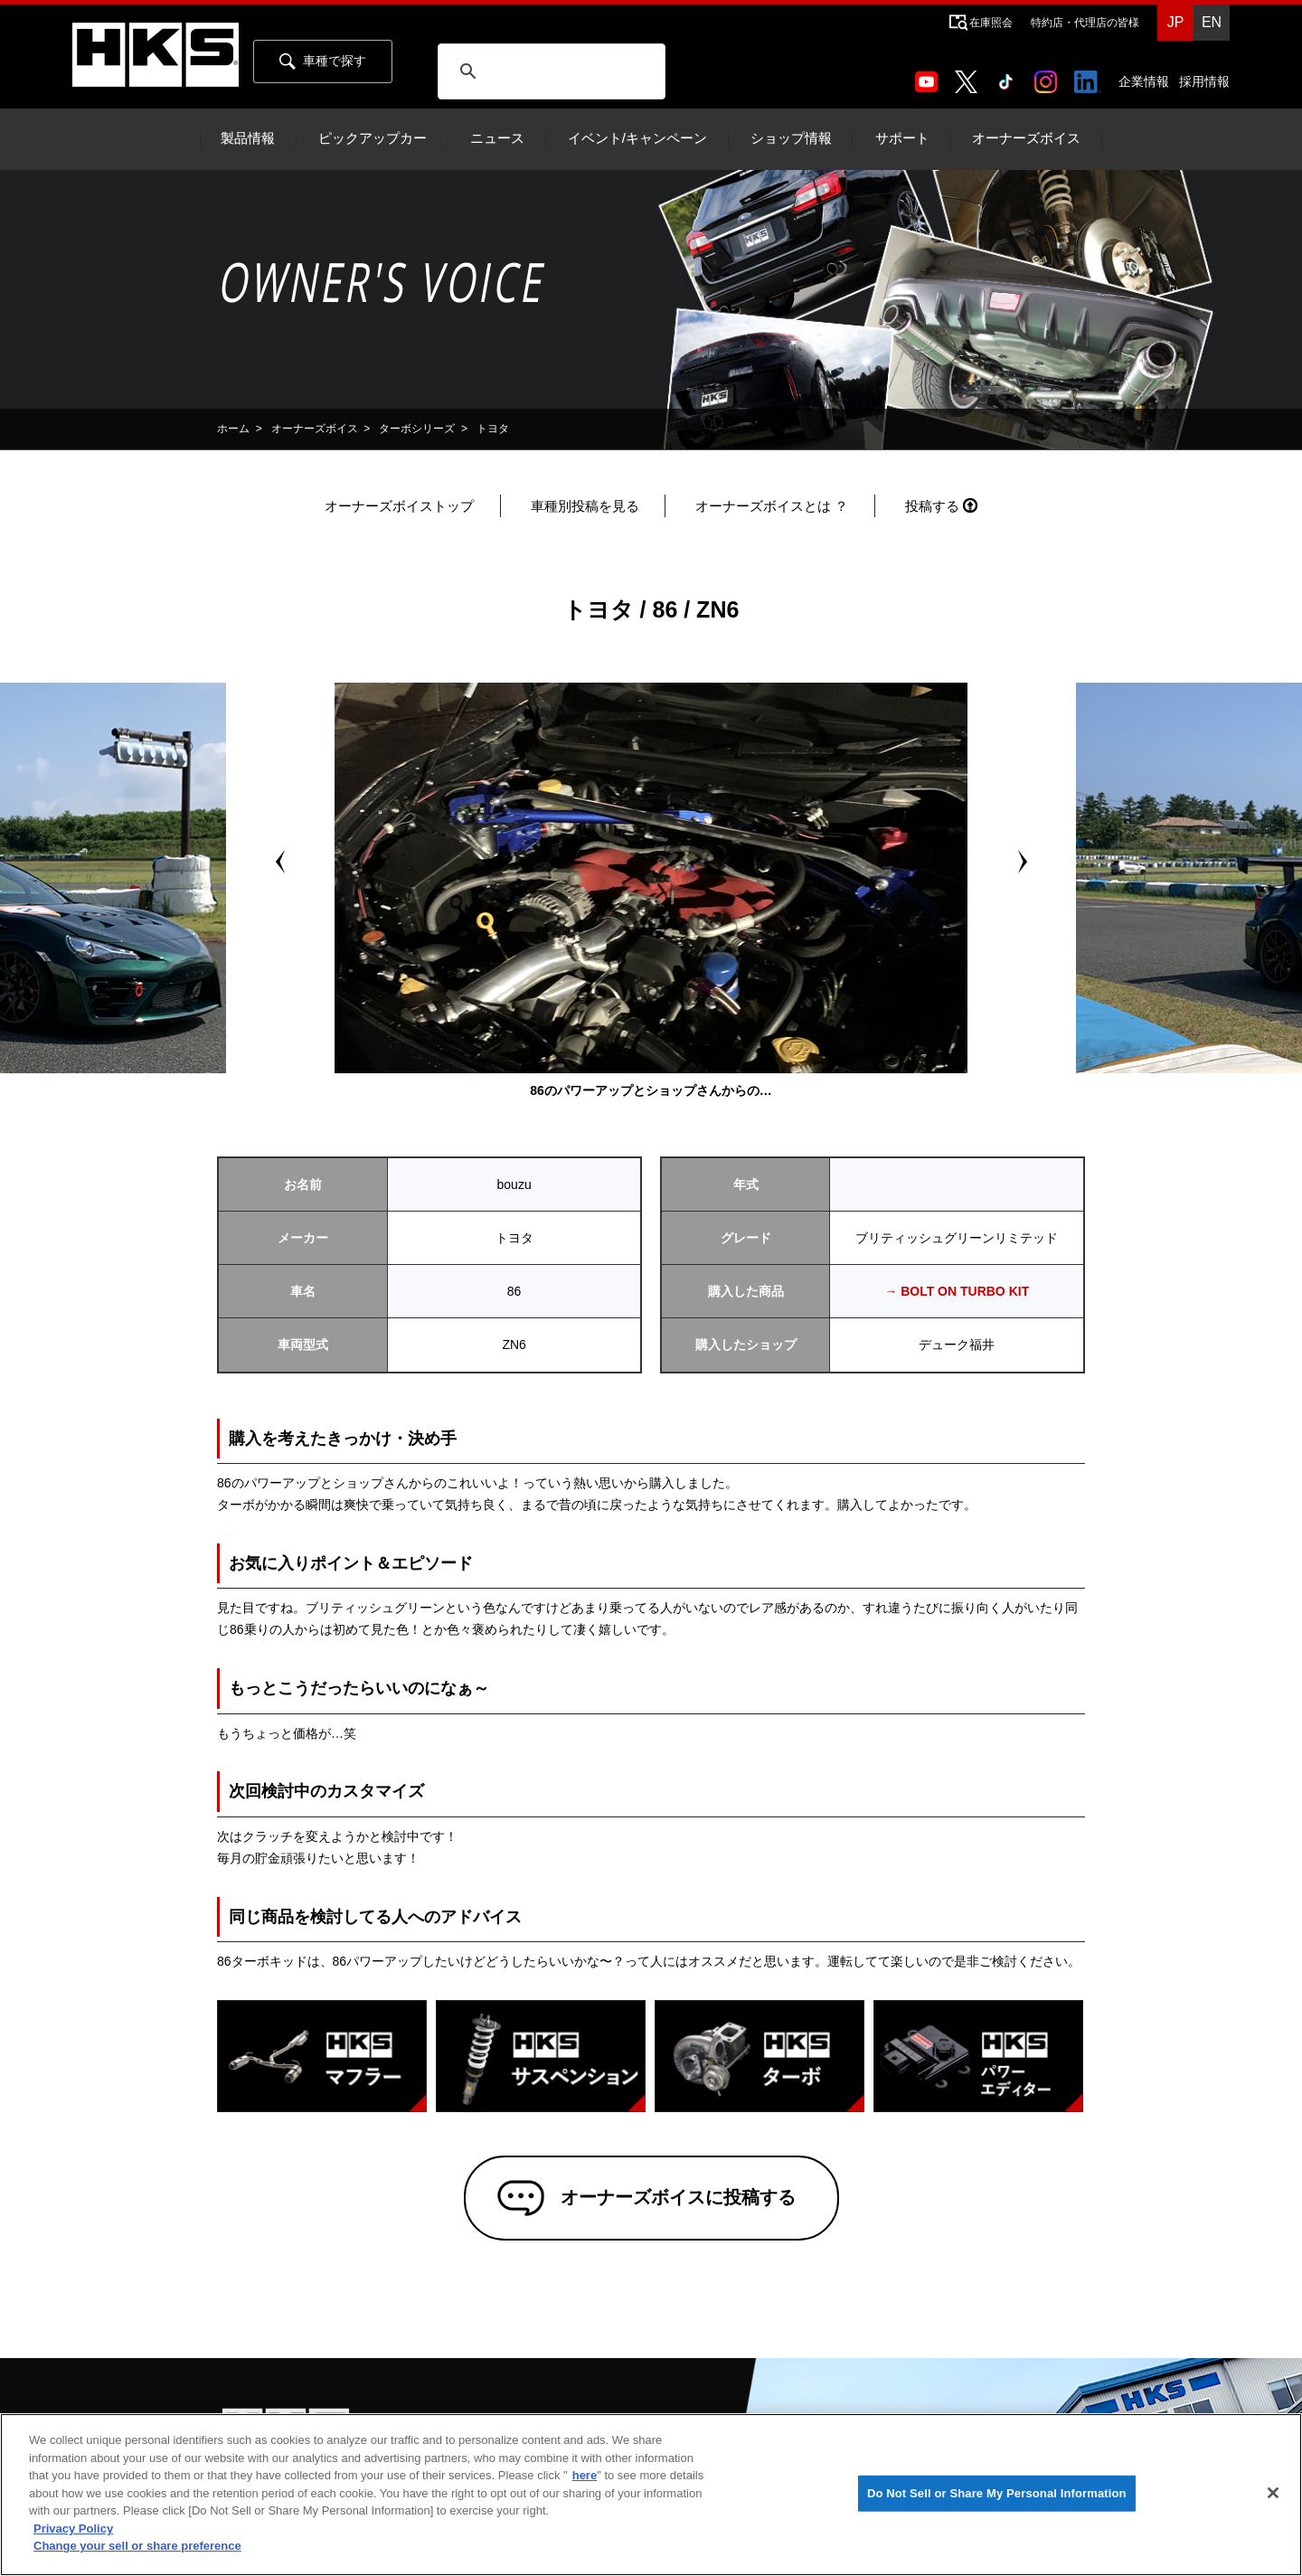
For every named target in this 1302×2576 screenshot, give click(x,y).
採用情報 (1204, 81)
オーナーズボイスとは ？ (771, 506)
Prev (280, 862)
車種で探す (322, 61)
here (584, 2475)
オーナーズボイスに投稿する (677, 2198)
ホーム (233, 428)
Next (1022, 862)
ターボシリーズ (417, 428)
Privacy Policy (73, 2528)
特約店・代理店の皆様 (1085, 22)
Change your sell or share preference (137, 2545)
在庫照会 (991, 22)
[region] (651, 2494)
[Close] (1273, 2493)
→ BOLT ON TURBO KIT (956, 1291)
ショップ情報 (791, 138)
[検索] (551, 71)
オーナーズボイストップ (399, 506)
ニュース (497, 138)
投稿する (932, 506)
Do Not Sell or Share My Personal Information (997, 2493)
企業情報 (1143, 81)
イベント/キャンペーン (637, 138)
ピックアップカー (372, 138)
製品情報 (248, 138)
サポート (902, 138)
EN (1212, 22)
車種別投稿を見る (585, 506)
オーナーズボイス (1026, 138)
